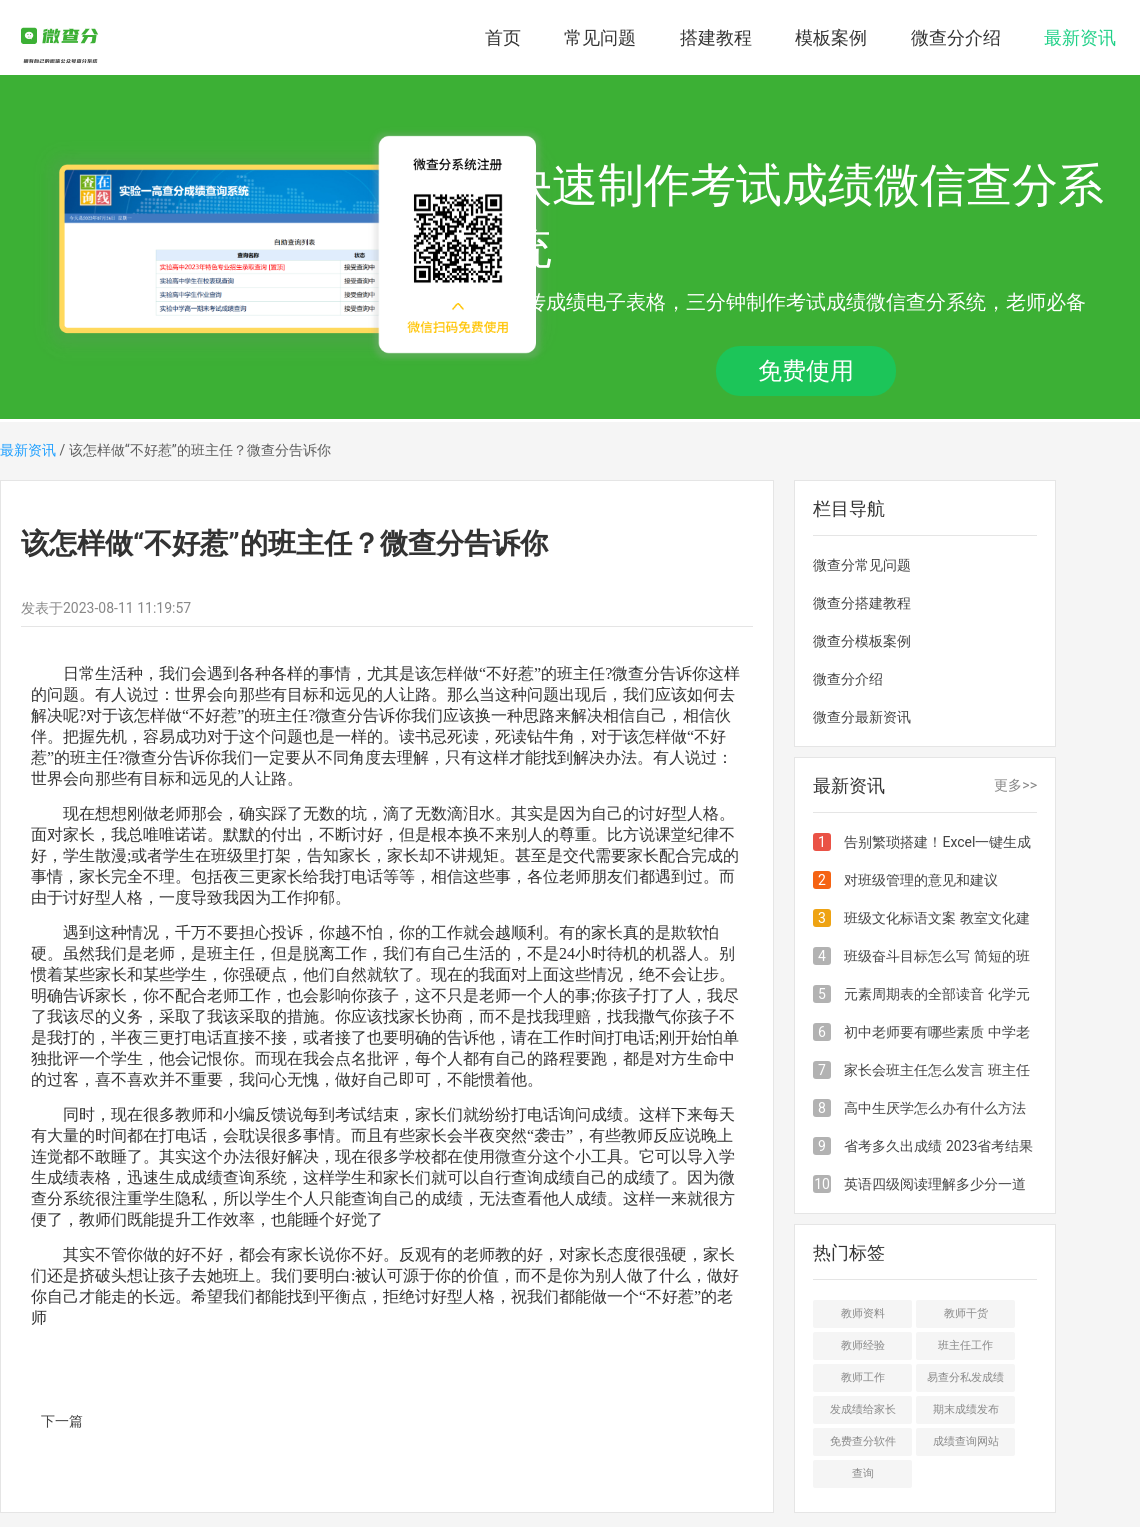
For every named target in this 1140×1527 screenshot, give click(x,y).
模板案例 (831, 37)
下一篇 (62, 1421)
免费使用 (806, 371)
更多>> (1015, 785)
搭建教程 (716, 37)
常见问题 (600, 37)
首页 (503, 37)
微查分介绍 (956, 37)
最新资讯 (1080, 37)
